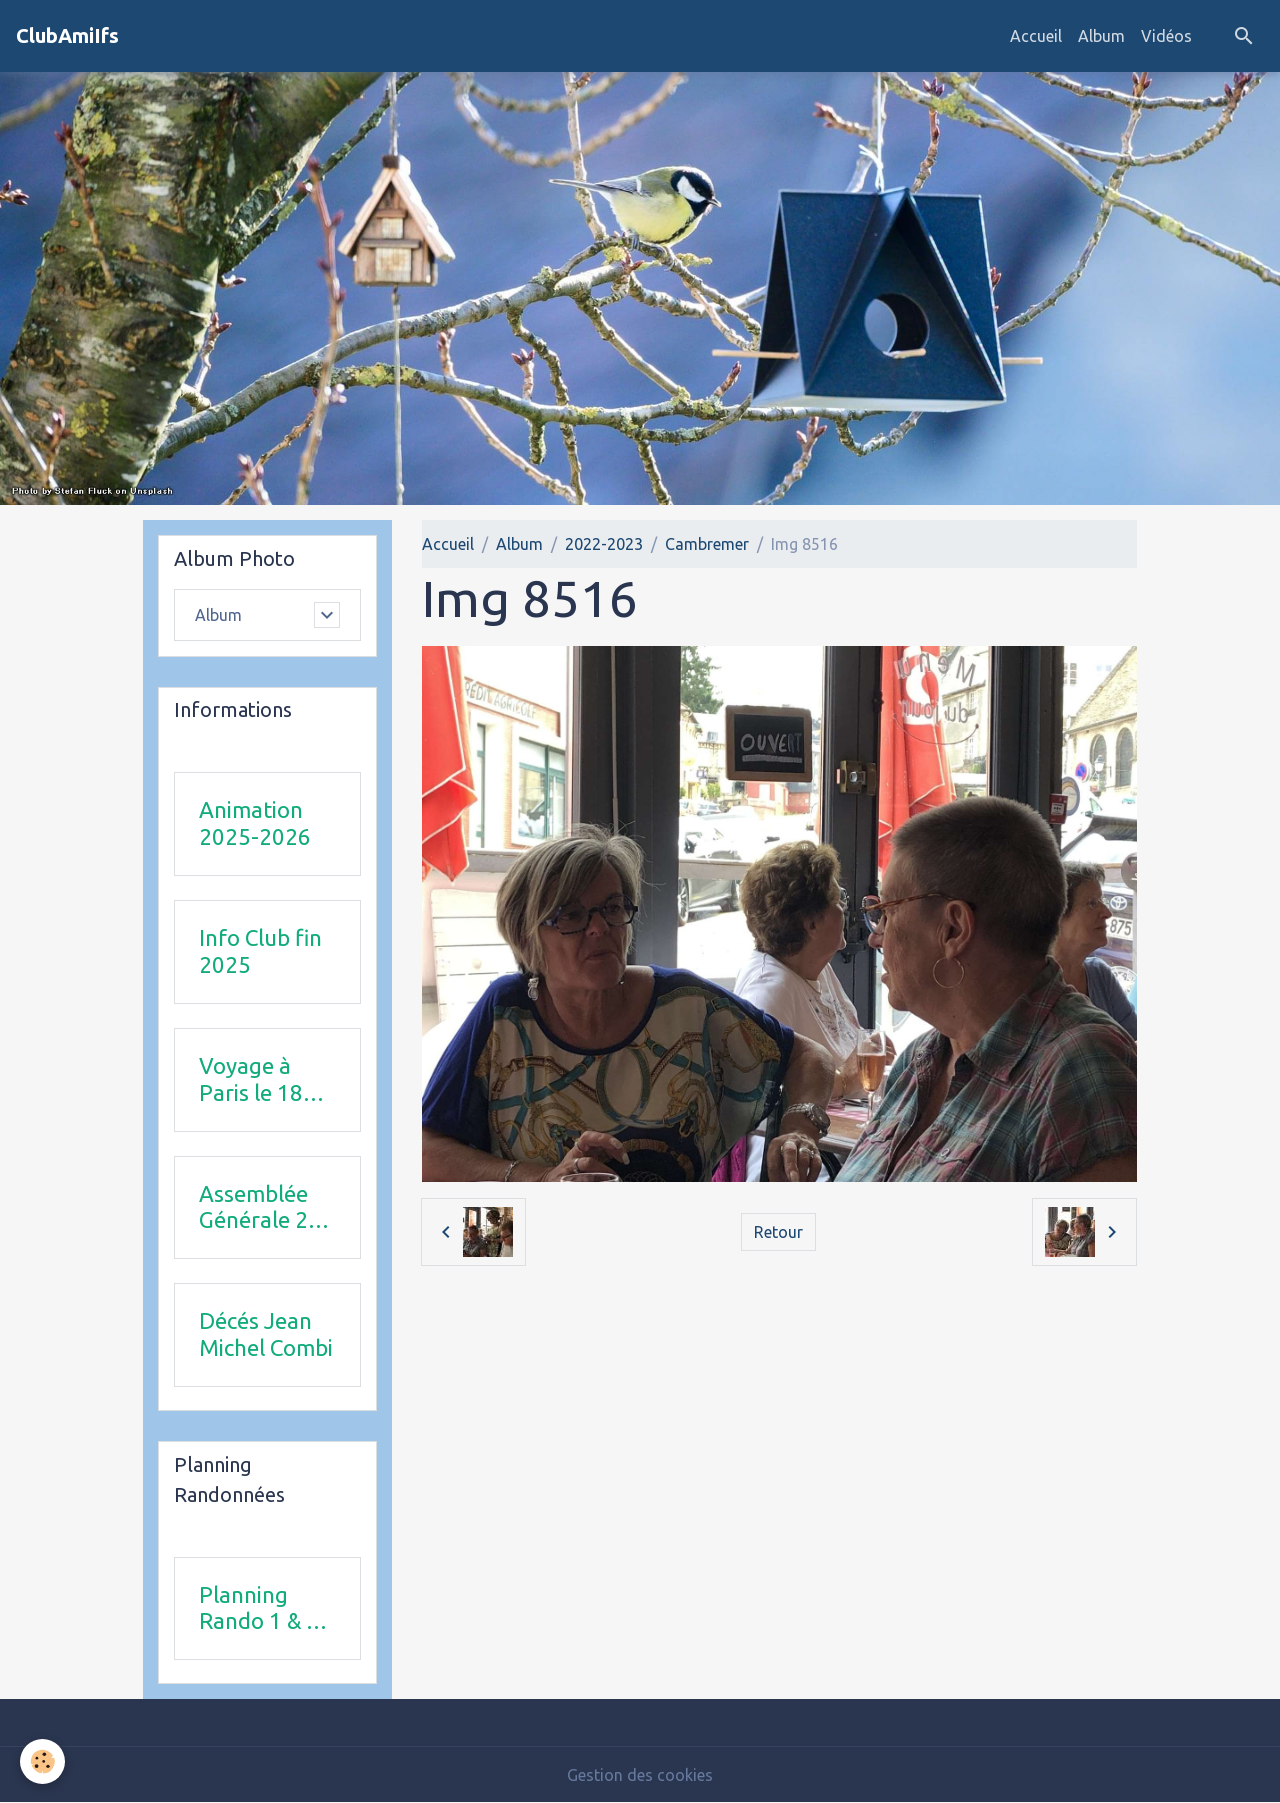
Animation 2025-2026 (255, 823)
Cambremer (707, 544)
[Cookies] (42, 1761)
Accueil (1036, 36)
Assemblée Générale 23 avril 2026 (260, 1208)
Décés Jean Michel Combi (266, 1334)
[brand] (67, 36)
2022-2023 (604, 544)
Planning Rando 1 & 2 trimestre (259, 1609)
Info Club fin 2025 (260, 951)
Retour (778, 1232)
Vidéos (1166, 36)
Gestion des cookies (640, 1775)
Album (1101, 36)
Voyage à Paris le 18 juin (251, 1080)
